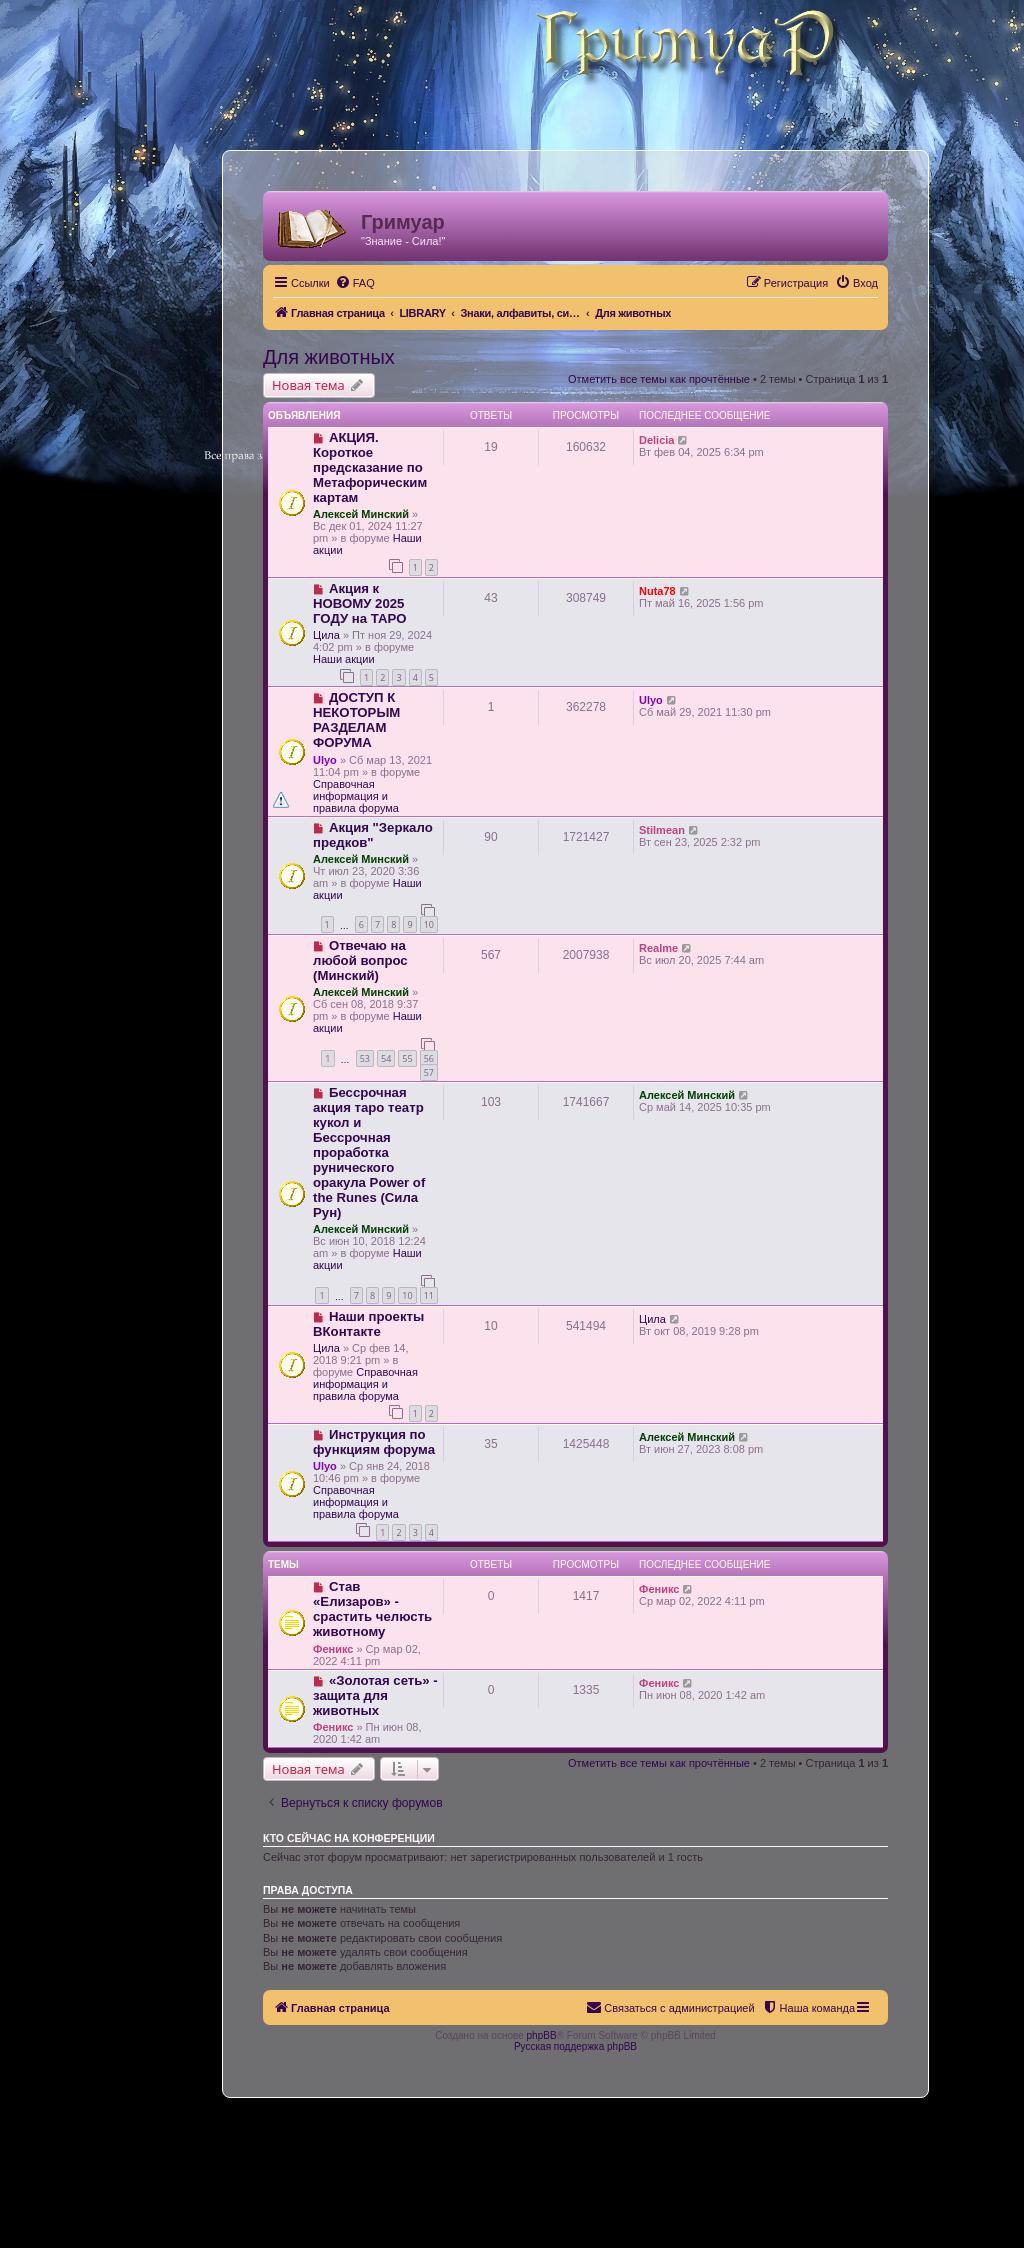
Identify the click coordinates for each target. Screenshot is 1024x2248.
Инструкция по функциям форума (374, 1442)
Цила (326, 635)
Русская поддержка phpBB (575, 2046)
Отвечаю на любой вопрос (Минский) (360, 960)
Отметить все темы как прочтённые (659, 379)
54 (386, 1058)
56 (429, 1058)
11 (429, 1295)
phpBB (542, 2035)
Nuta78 (657, 591)
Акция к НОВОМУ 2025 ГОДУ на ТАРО (359, 603)
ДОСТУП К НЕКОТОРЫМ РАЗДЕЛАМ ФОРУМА (356, 720)
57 (429, 1072)
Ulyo (325, 760)
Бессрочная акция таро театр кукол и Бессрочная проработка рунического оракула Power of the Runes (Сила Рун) (369, 1152)
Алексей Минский (361, 514)
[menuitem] (355, 283)
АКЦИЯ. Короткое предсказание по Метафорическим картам (370, 467)
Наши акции (344, 659)
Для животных (329, 357)
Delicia (656, 440)
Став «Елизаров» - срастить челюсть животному (372, 1609)
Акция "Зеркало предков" (373, 835)
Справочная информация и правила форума (356, 796)
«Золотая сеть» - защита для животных (375, 1695)
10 (429, 924)
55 (407, 1058)
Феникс (333, 1649)
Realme (658, 948)
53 (365, 1058)
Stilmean (662, 830)
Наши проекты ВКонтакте (368, 1324)
